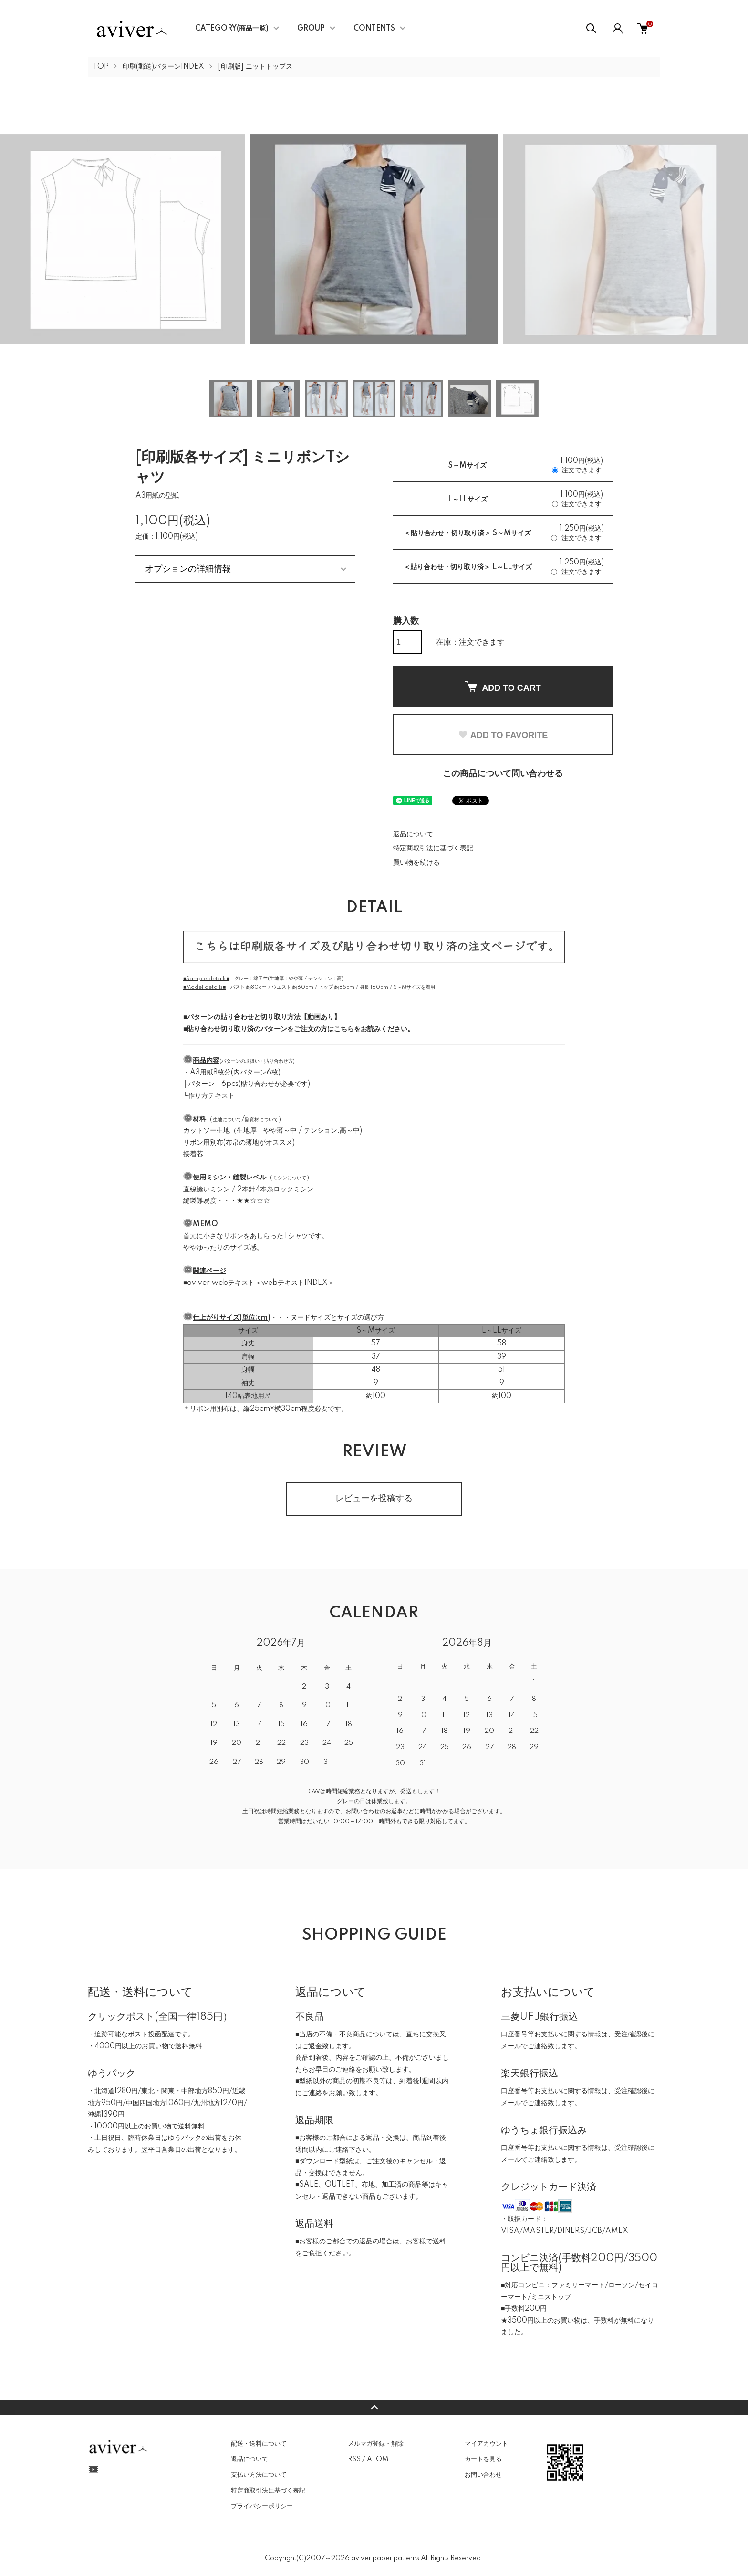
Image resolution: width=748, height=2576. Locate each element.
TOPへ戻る (374, 2407)
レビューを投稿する (374, 1498)
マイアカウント (486, 2443)
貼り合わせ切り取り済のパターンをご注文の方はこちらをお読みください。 (300, 1029)
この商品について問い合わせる (503, 774)
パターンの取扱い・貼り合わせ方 (257, 1061)
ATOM (377, 2459)
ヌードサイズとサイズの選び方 (337, 1318)
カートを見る (483, 2459)
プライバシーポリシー (262, 2506)
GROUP (311, 28)
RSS (354, 2459)
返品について (413, 834)
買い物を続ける (416, 862)
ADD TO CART (503, 687)
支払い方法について (259, 2475)
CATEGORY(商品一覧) (232, 28)
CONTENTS (374, 28)
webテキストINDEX (294, 1283)
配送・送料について (259, 2443)
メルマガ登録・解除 (376, 2443)
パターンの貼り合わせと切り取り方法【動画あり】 (264, 1017)
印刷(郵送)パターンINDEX (163, 67)
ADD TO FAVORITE (503, 735)
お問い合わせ (483, 2475)
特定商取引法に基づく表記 (433, 848)
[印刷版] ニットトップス (255, 67)
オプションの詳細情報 (188, 569)
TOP (101, 67)
